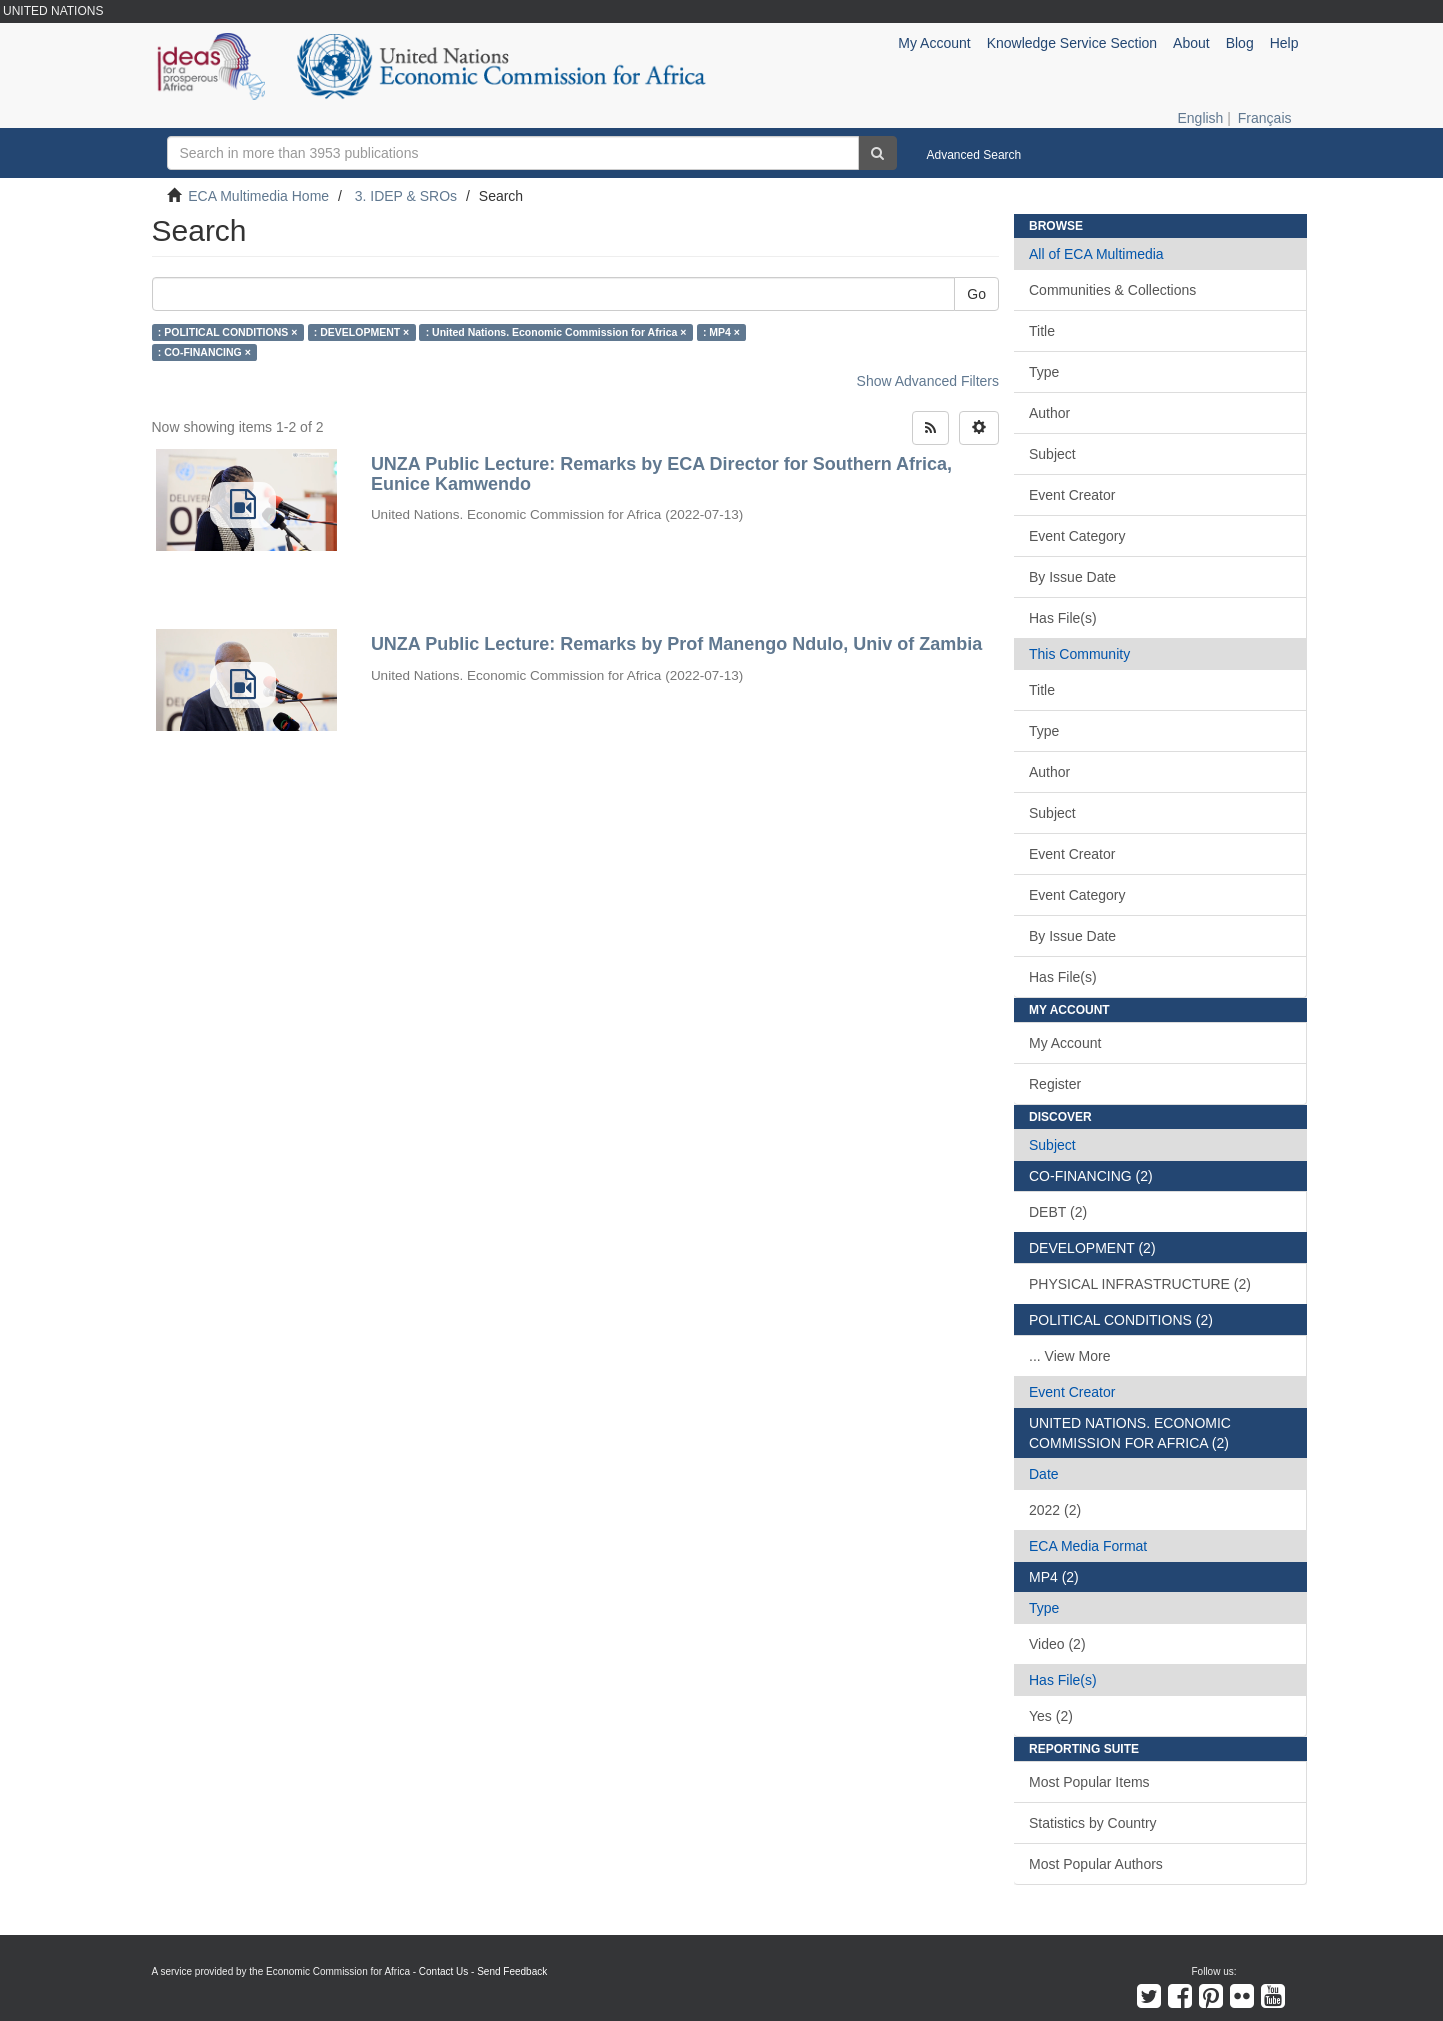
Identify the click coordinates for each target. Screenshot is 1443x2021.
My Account (1065, 1043)
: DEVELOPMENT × (361, 332)
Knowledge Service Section (1072, 43)
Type (1044, 372)
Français (1265, 118)
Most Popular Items (1089, 1782)
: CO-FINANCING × (204, 352)
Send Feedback (512, 1971)
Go (976, 294)
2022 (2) (1055, 1510)
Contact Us (443, 1971)
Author (1049, 413)
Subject (1052, 454)
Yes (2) (1051, 1716)
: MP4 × (721, 332)
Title (1042, 331)
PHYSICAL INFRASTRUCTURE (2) (1140, 1284)
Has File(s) (1063, 618)
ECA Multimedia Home (258, 196)
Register (1055, 1084)
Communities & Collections (1112, 290)
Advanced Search (974, 155)
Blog (1240, 43)
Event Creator (1072, 495)
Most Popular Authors (1096, 1864)
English (1200, 118)
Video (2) (1057, 1644)
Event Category (1077, 536)
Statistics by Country (1093, 1823)
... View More (1069, 1356)
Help (1284, 43)
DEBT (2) (1058, 1212)
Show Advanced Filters (928, 381)
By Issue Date (1072, 577)
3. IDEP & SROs (406, 196)
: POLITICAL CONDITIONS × (228, 332)
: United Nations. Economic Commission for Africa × (556, 332)
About (1191, 43)
